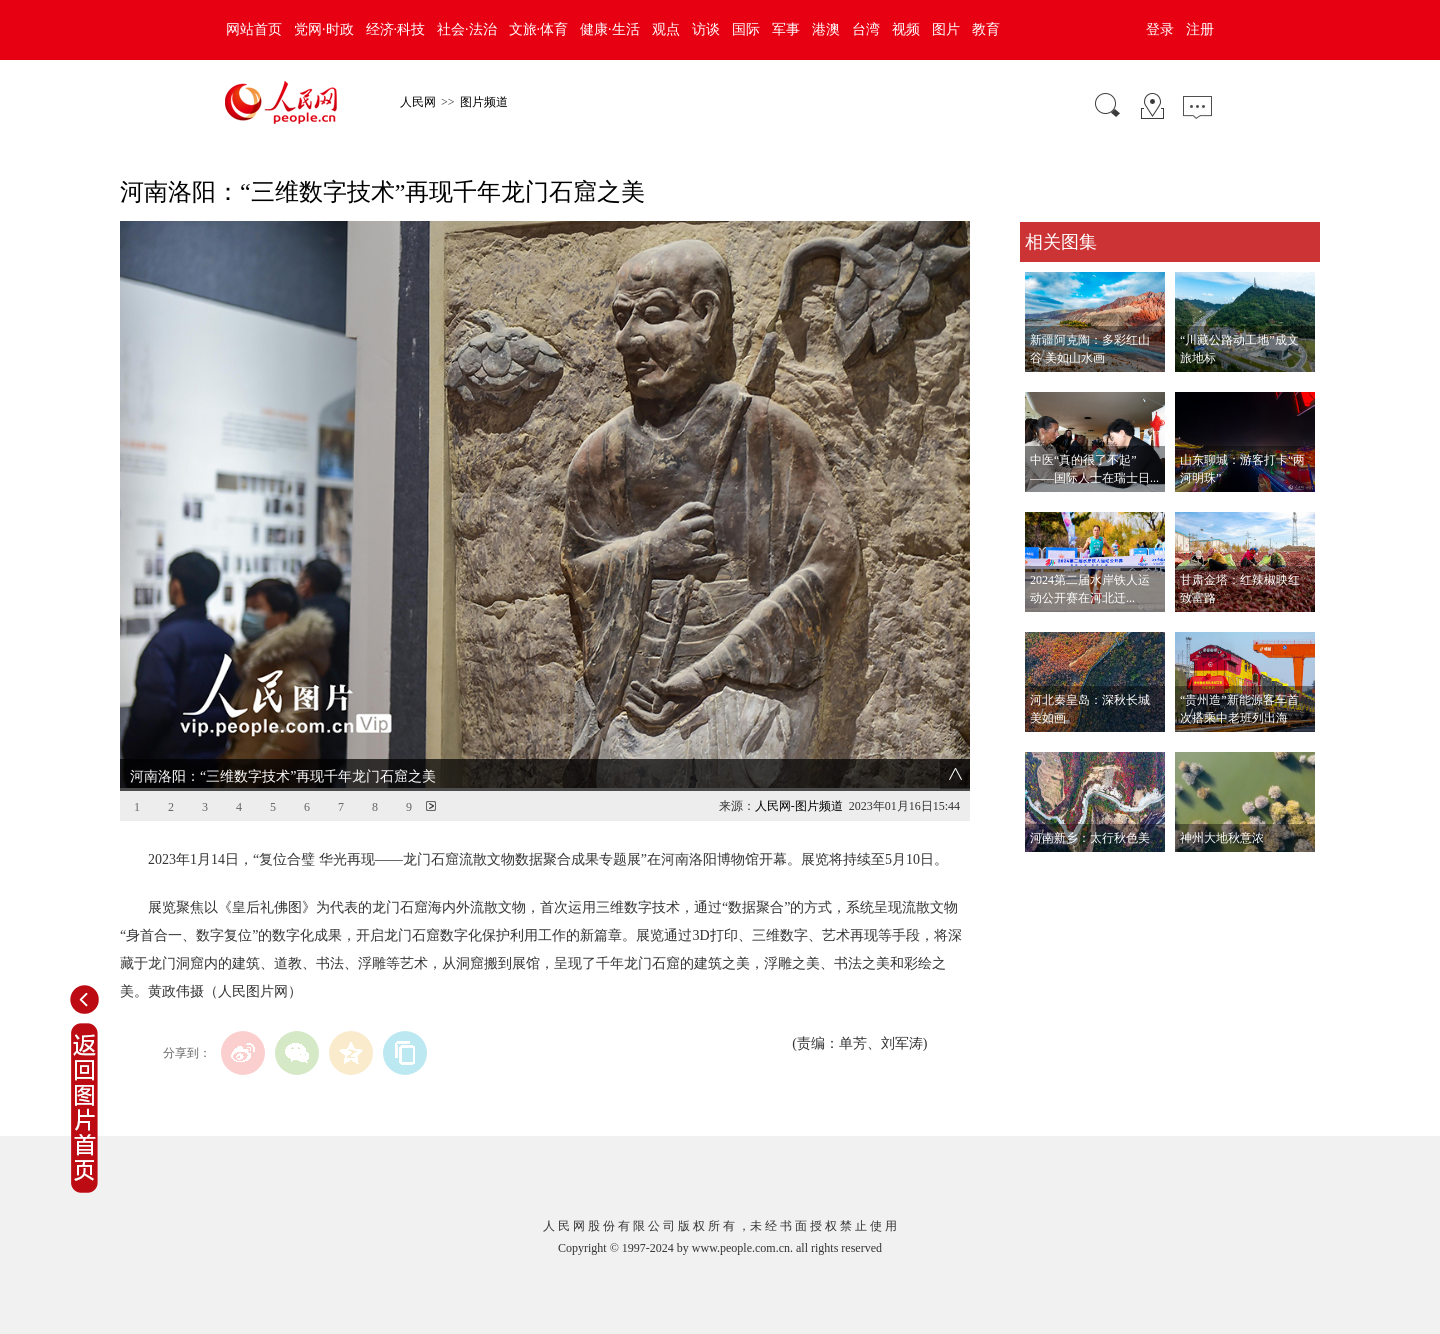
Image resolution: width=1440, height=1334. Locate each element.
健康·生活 (610, 29)
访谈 (706, 29)
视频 (906, 29)
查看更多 (1048, 872)
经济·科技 (396, 29)
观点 (666, 29)
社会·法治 (467, 29)
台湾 (866, 29)
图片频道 (484, 102)
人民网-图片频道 (799, 806)
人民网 (418, 102)
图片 (946, 29)
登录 (1160, 29)
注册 (1200, 29)
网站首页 (254, 29)
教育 (986, 29)
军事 (786, 29)
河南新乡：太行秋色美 (1090, 838)
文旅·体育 (539, 29)
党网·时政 (324, 29)
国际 (746, 29)
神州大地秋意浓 (1222, 838)
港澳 (826, 29)
